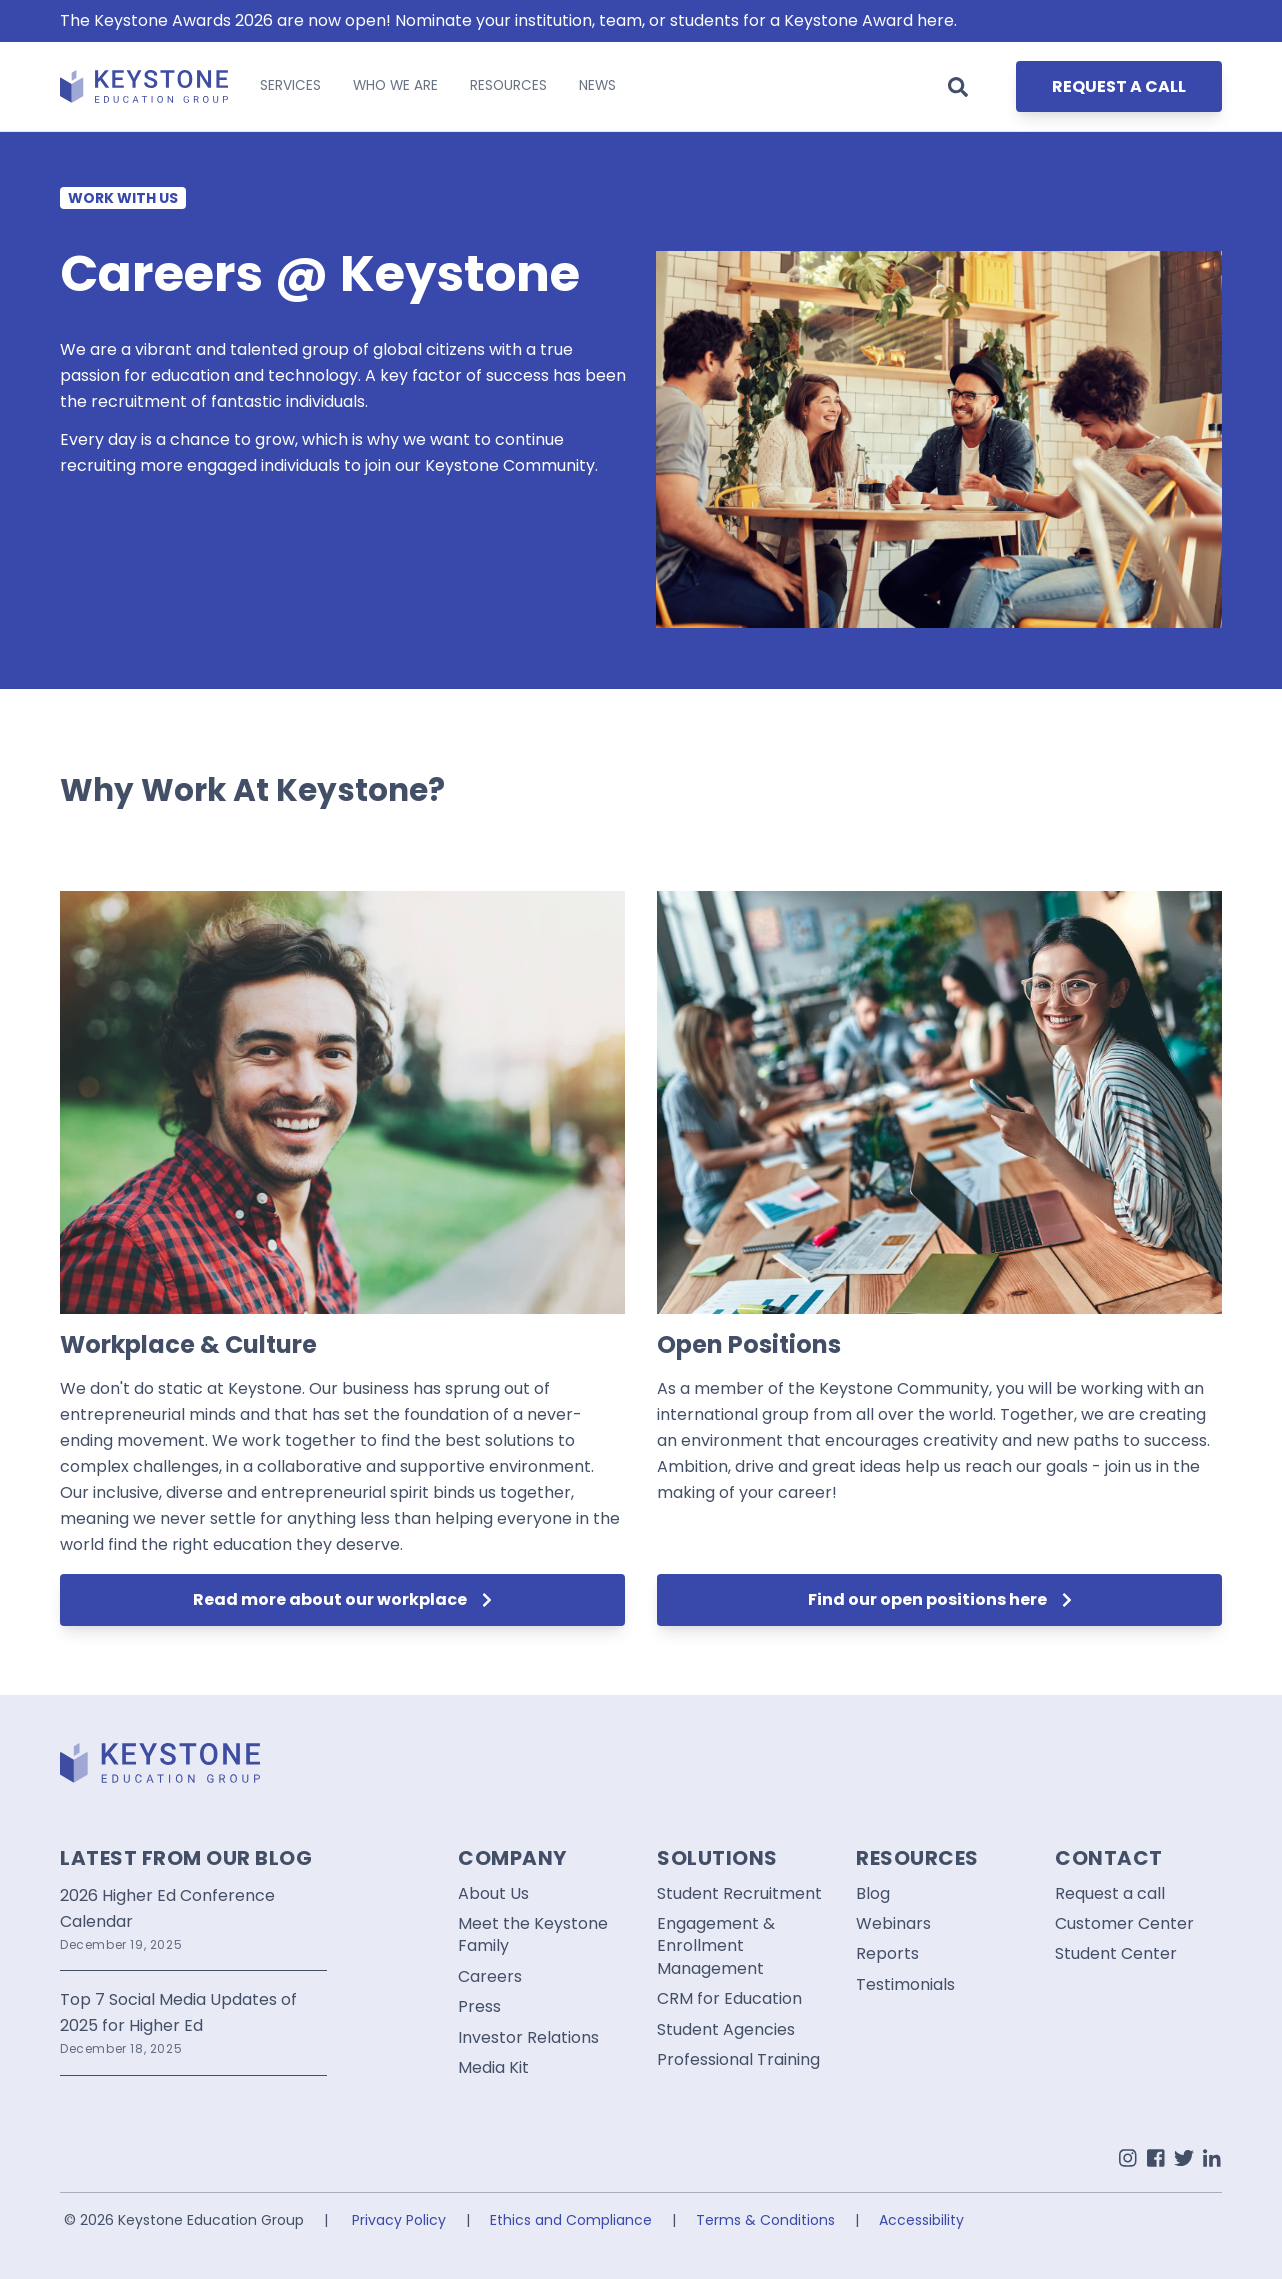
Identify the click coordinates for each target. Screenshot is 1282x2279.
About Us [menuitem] (493, 1894)
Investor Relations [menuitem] (528, 2038)
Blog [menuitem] (873, 1894)
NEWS (597, 85)
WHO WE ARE (395, 85)
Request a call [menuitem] (1110, 1894)
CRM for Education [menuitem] (729, 1999)
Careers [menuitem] (490, 1977)
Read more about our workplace (342, 1599)
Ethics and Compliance (571, 2220)
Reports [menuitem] (887, 1954)
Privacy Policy (399, 2220)
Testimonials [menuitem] (905, 1985)
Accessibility (921, 2220)
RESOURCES (508, 85)
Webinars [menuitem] (893, 1924)
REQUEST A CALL (1119, 86)
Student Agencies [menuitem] (726, 2030)
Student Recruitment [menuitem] (739, 1894)
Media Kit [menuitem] (493, 2068)
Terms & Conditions (765, 2220)
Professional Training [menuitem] (738, 2060)
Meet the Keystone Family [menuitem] (533, 1935)
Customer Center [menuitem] (1124, 1924)
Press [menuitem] (479, 2007)
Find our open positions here (940, 1599)
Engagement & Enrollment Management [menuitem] (716, 1946)
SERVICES (290, 85)
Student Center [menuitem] (1116, 1954)
